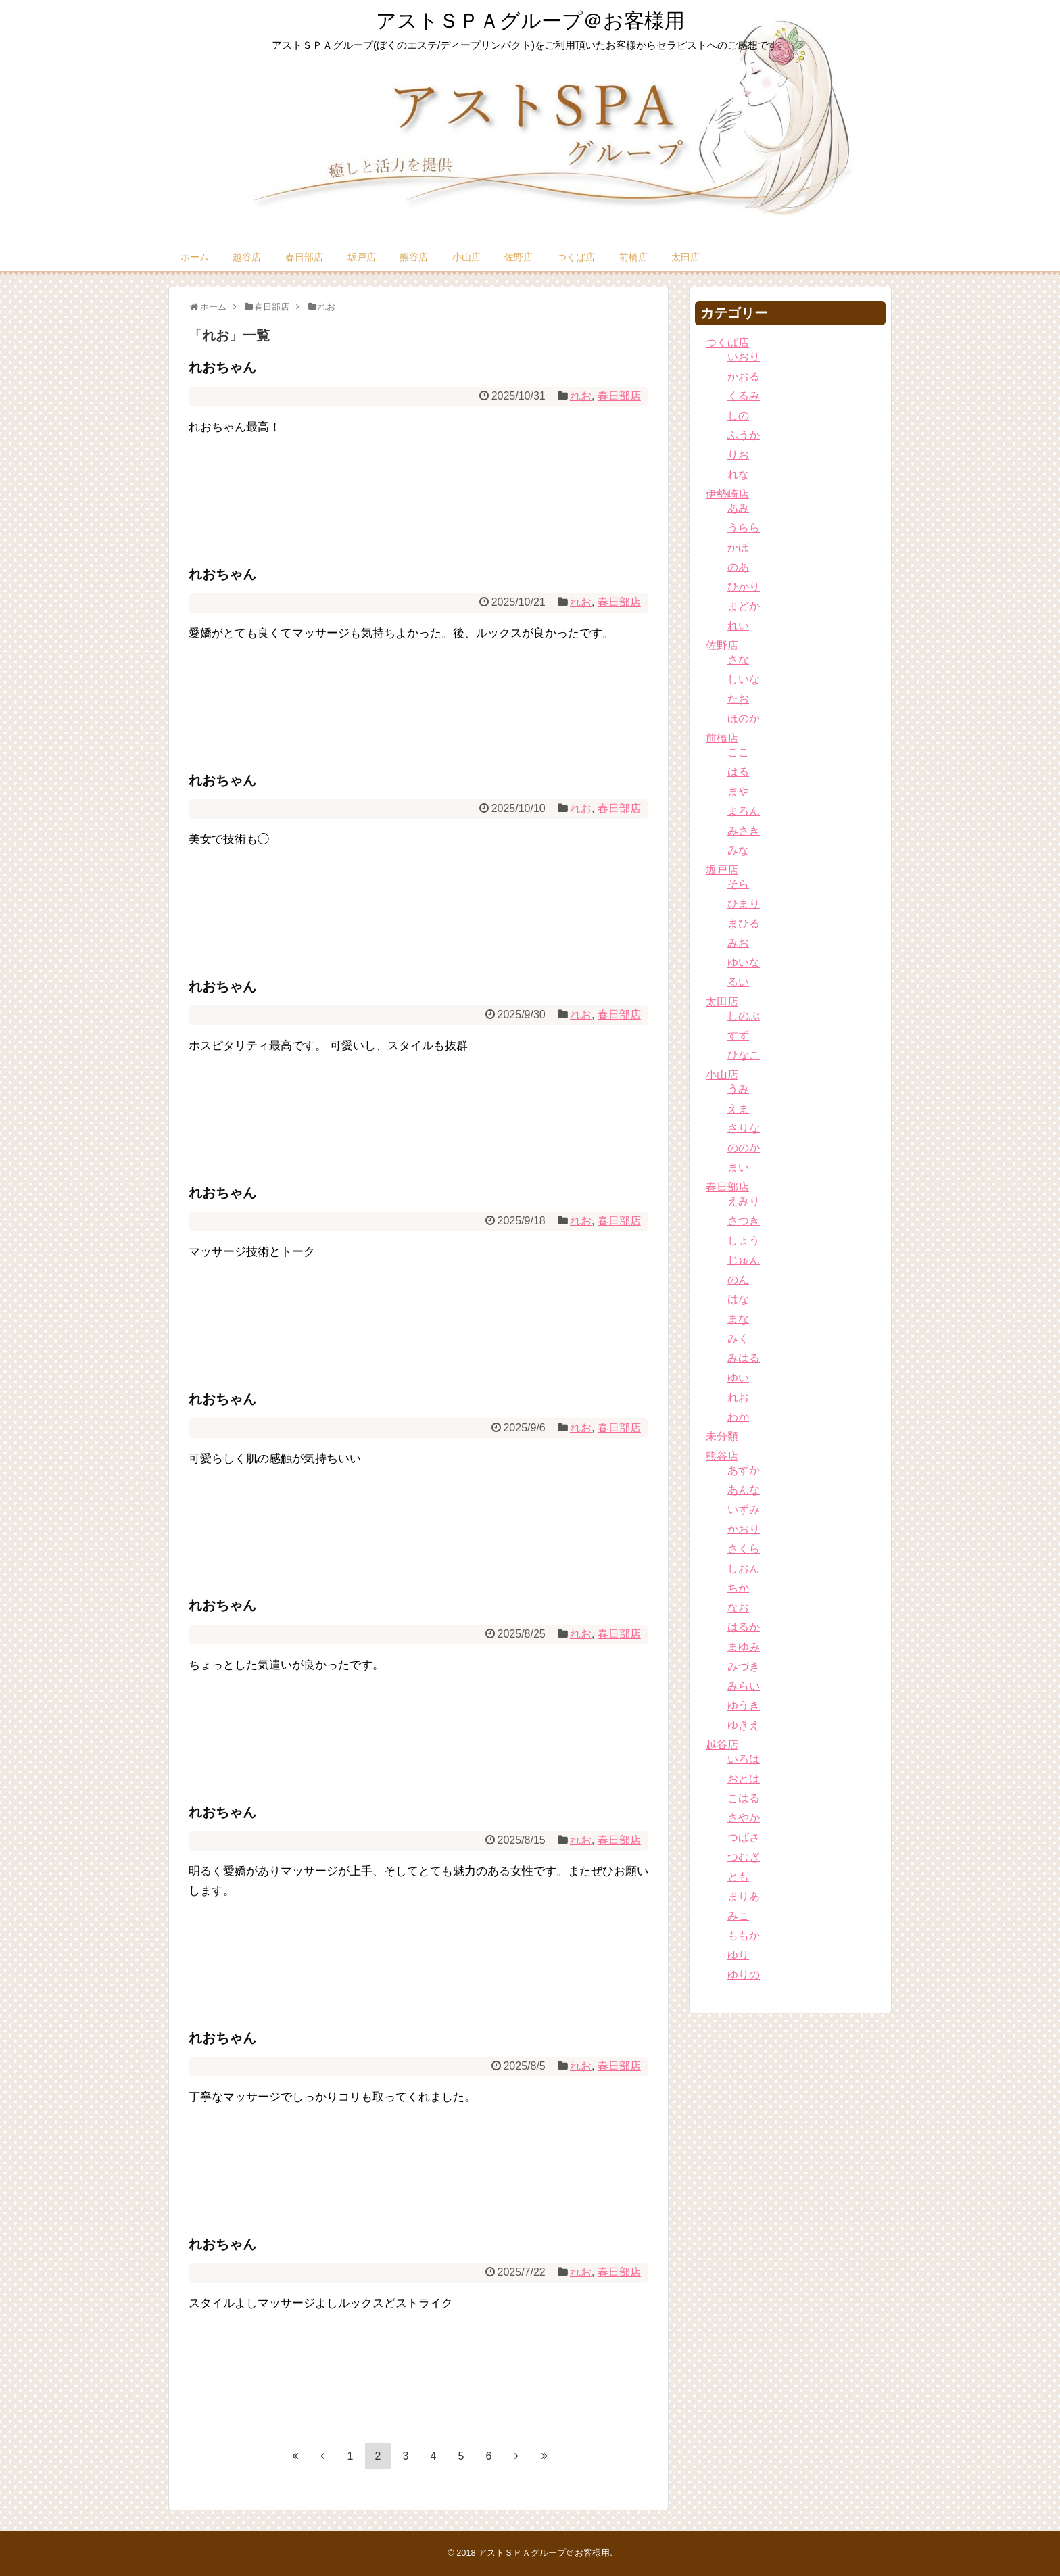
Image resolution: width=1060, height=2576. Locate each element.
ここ (738, 752)
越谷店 (247, 257)
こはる (743, 1798)
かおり (743, 1529)
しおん (743, 1568)
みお (738, 943)
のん (738, 1279)
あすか (743, 1470)
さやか (743, 1817)
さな (738, 659)
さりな (743, 1128)
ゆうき (743, 1705)
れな (738, 474)
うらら (743, 527)
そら (738, 884)
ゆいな (743, 962)
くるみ (743, 396)
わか (738, 1417)
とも (738, 1876)
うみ (738, 1089)
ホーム (194, 257)
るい (738, 982)
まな (738, 1319)
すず (738, 1035)
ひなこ (743, 1055)
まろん (743, 811)
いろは (743, 1759)
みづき (743, 1666)
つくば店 (576, 257)
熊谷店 (414, 257)
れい (738, 625)
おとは (743, 1778)
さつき (743, 1220)
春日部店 (304, 257)
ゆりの (743, 1974)
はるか (743, 1627)
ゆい (738, 1377)
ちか (738, 1588)
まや (738, 791)
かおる (743, 376)
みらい (743, 1686)
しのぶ (743, 1016)
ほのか (743, 718)
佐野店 (518, 257)
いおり (743, 356)
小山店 (466, 257)
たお (738, 699)
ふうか (743, 435)
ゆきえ (743, 1725)
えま (738, 1108)
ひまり (743, 903)
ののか (743, 1147)
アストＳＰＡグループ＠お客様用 (530, 20)
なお (738, 1607)
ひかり (743, 586)
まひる (743, 923)
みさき (743, 830)
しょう (743, 1240)
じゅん (743, 1260)
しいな (743, 679)
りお (738, 454)
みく (738, 1338)
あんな (743, 1490)
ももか (743, 1935)
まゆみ (743, 1646)
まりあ (743, 1896)
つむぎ (743, 1857)
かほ (738, 547)
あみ (738, 508)
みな (738, 850)
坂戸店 (361, 257)
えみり (743, 1201)
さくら (743, 1548)
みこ (738, 1916)
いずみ (743, 1509)
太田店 (685, 257)
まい (738, 1167)
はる (738, 772)
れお (581, 396)
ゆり (738, 1955)
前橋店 (633, 257)
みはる (743, 1358)
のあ (738, 567)
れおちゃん (222, 367)
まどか (743, 606)
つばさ (743, 1837)
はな (738, 1299)
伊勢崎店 (727, 494)
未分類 (722, 1436)
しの (738, 415)
